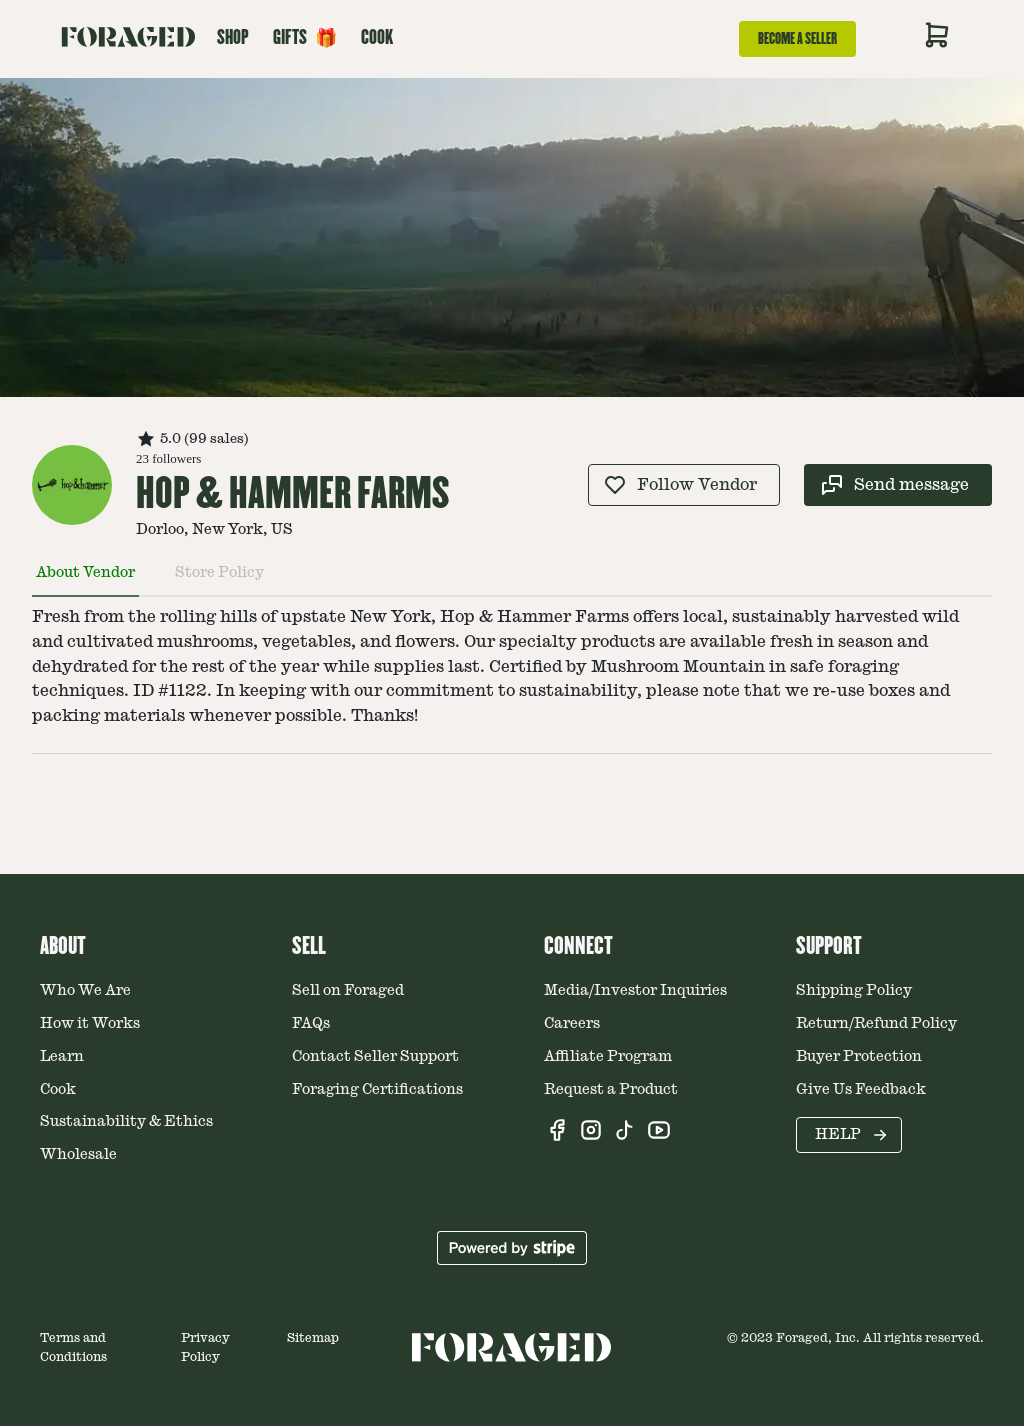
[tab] (85, 581)
